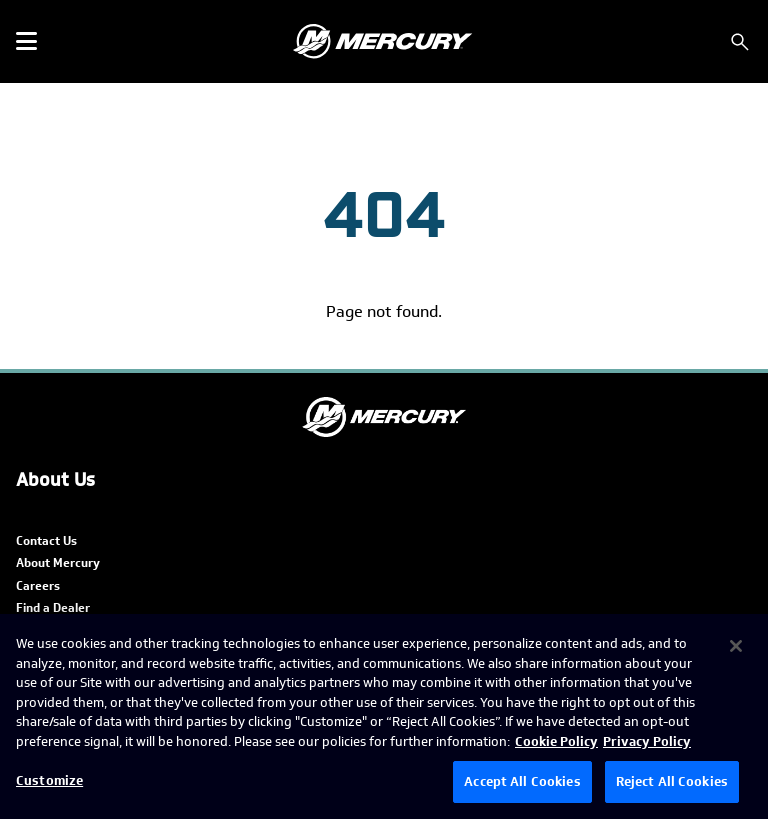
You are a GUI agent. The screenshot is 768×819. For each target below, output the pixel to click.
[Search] (740, 42)
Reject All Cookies (672, 781)
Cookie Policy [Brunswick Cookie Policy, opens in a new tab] (556, 741)
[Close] (736, 646)
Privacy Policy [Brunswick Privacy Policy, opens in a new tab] (647, 741)
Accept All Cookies (522, 781)
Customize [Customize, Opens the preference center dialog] (49, 780)
